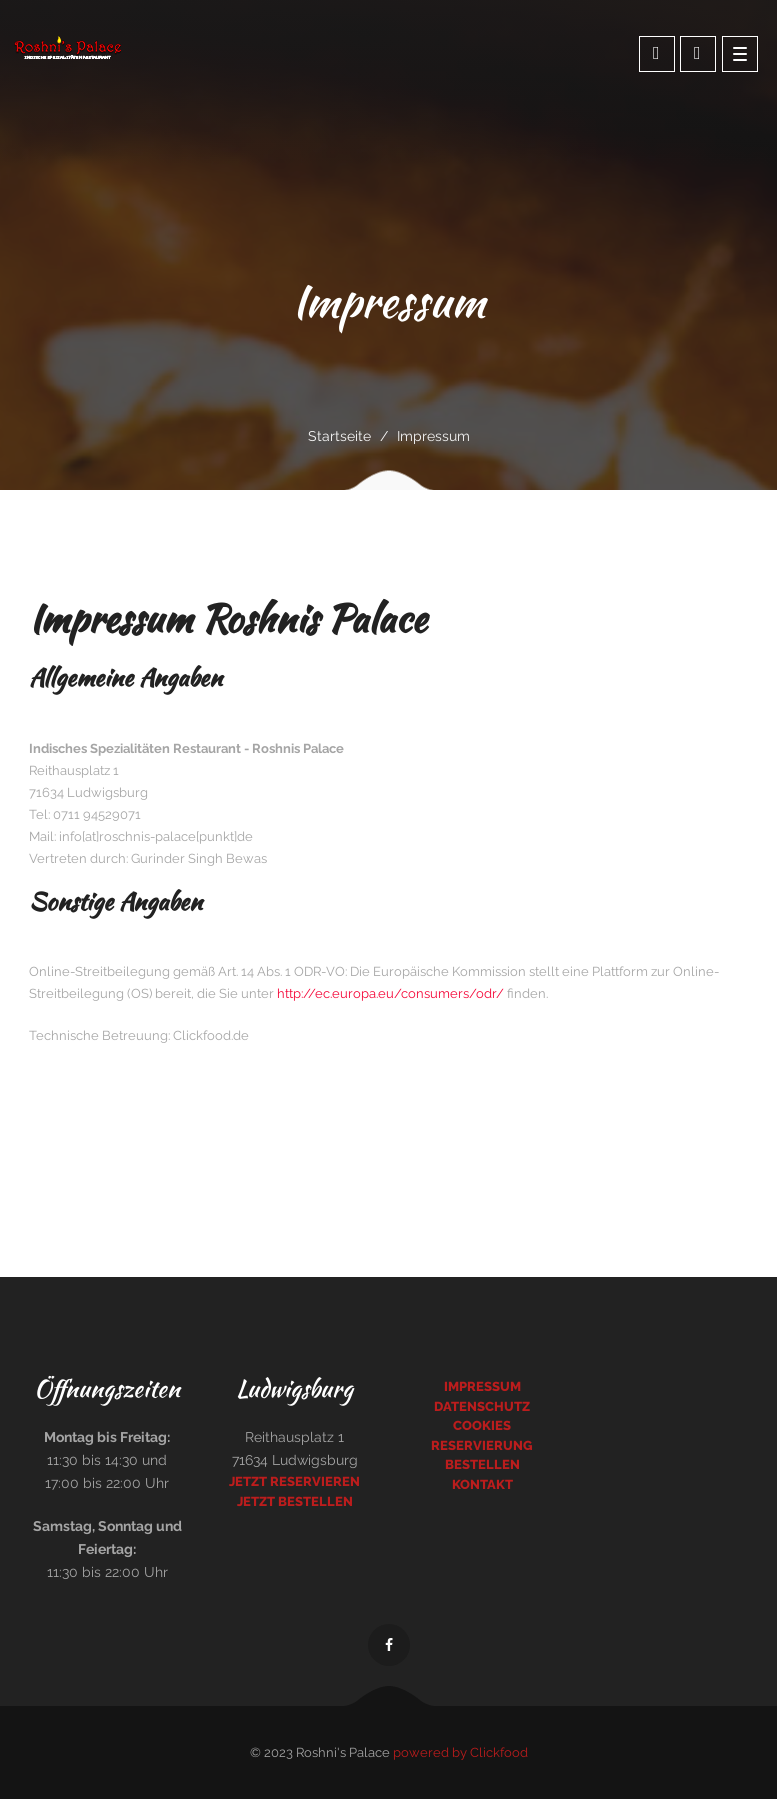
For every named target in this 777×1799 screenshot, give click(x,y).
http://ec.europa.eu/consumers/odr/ (390, 993)
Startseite (339, 436)
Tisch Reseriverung (698, 53)
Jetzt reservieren (294, 1481)
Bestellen (482, 1464)
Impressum (482, 1386)
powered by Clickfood (460, 1752)
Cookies (482, 1425)
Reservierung (482, 1445)
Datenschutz (482, 1406)
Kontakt (482, 1484)
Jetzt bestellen (295, 1501)
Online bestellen (657, 53)
